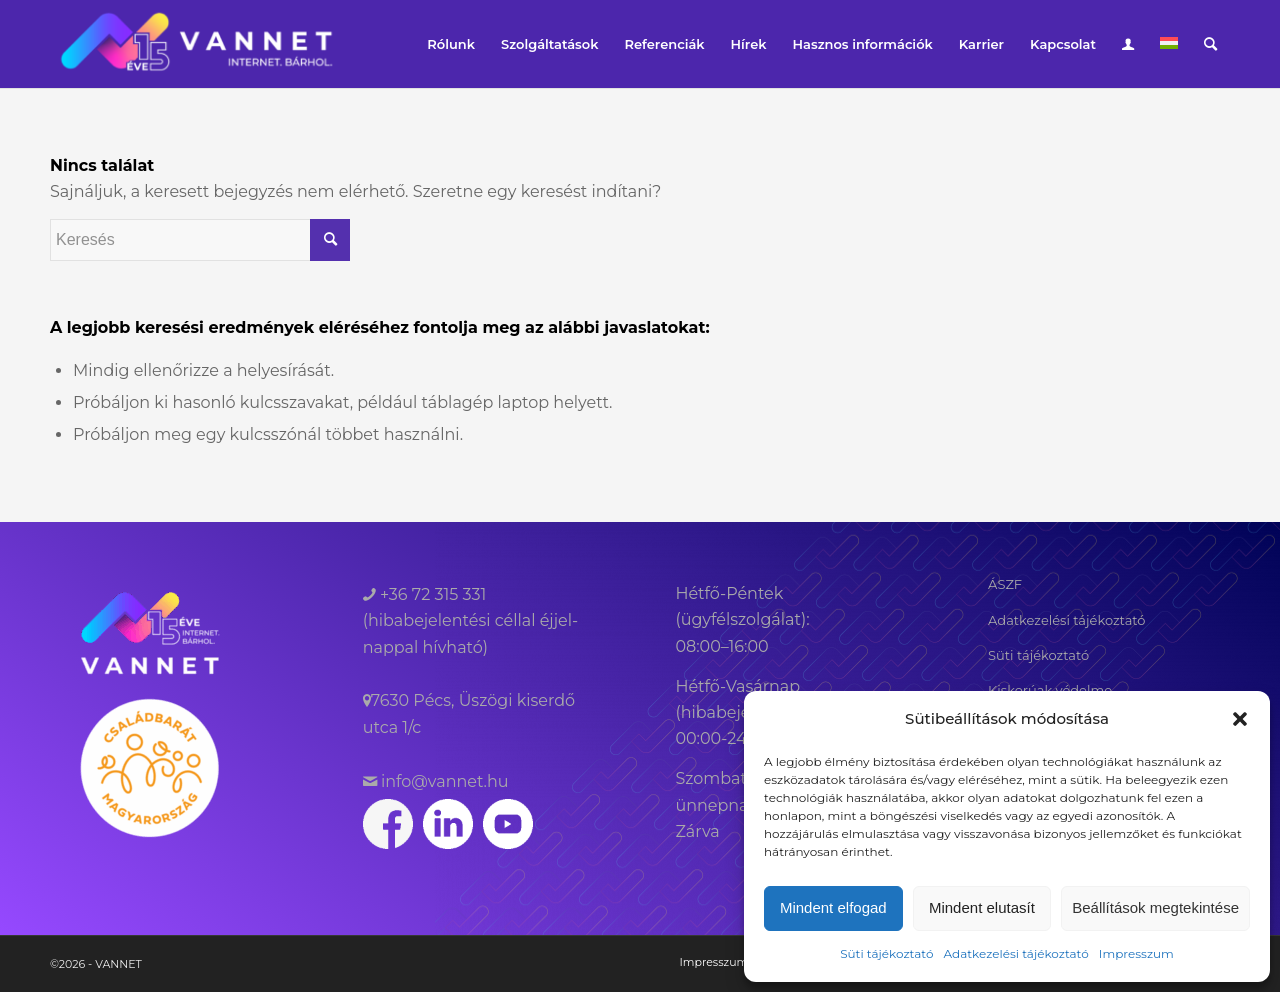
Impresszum (1136, 953)
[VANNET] (196, 44)
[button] (1240, 719)
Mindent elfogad (833, 907)
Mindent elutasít (982, 907)
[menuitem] (451, 44)
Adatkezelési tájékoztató (1015, 953)
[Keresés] (1210, 44)
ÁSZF (1005, 584)
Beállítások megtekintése (1155, 907)
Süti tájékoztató (886, 953)
